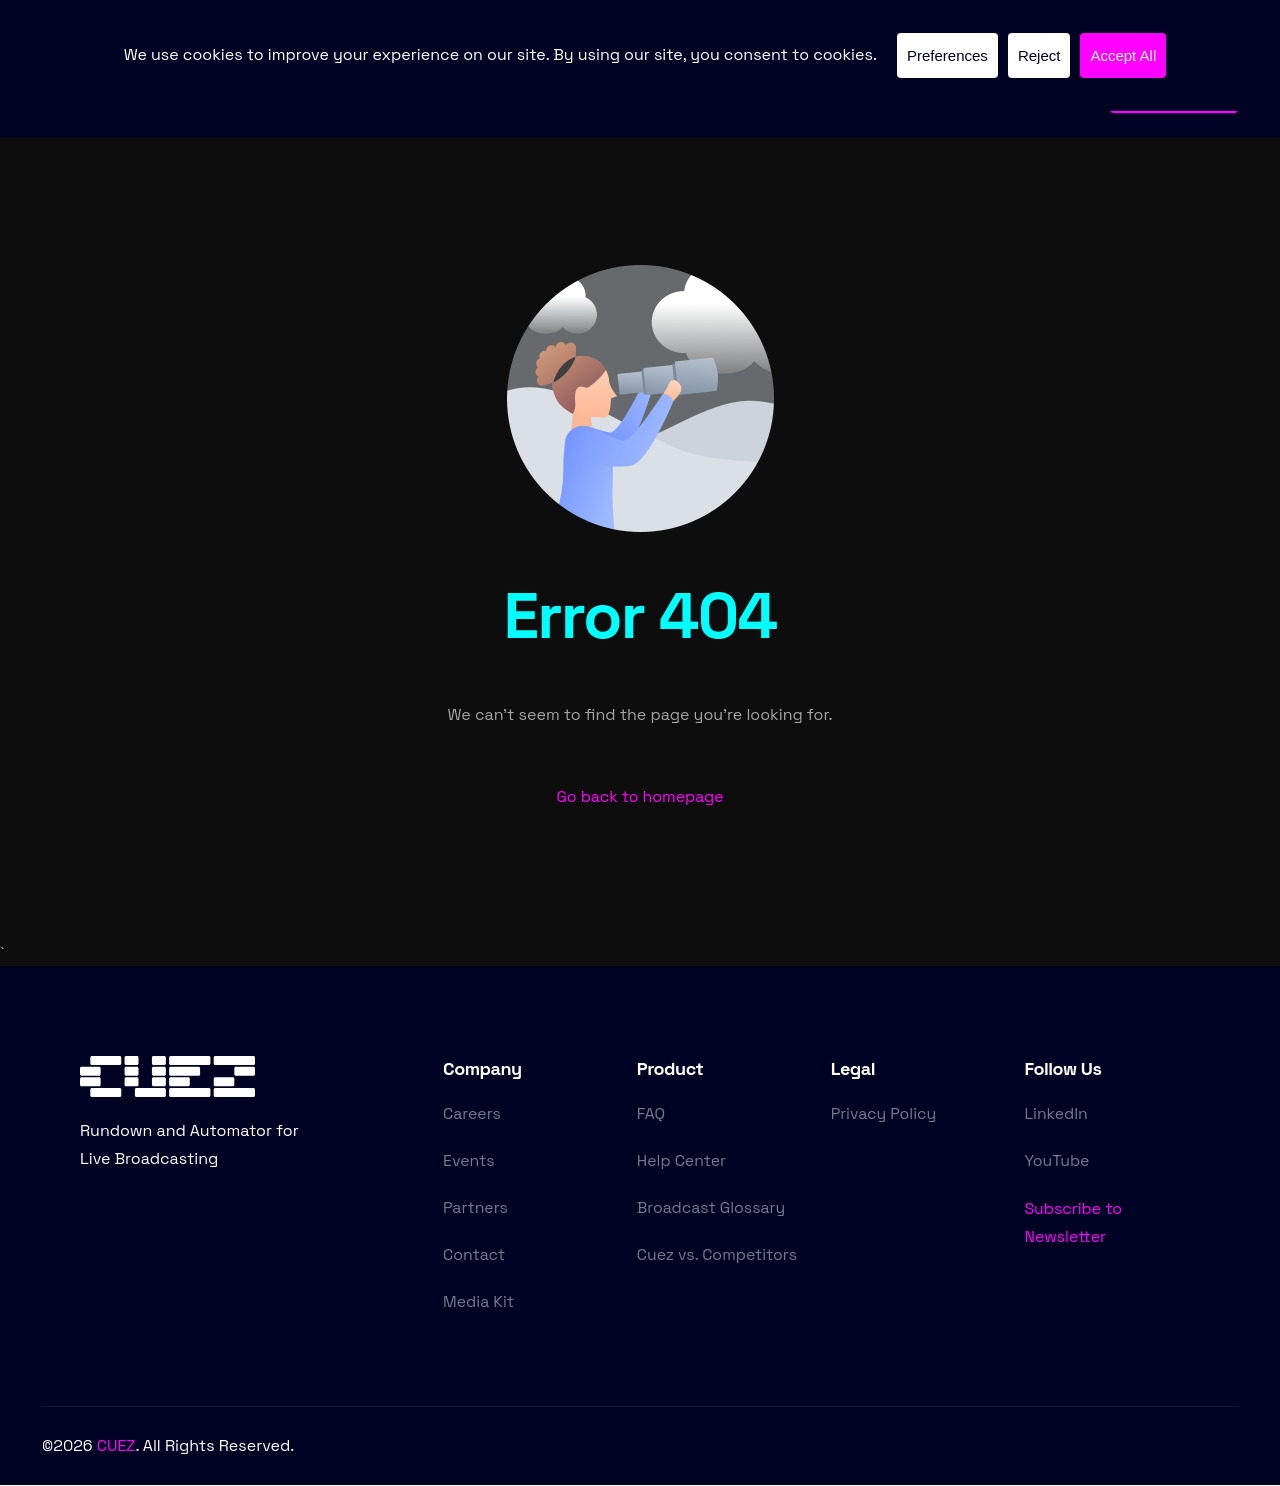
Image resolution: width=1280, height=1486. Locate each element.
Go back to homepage (639, 797)
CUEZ (116, 1447)
